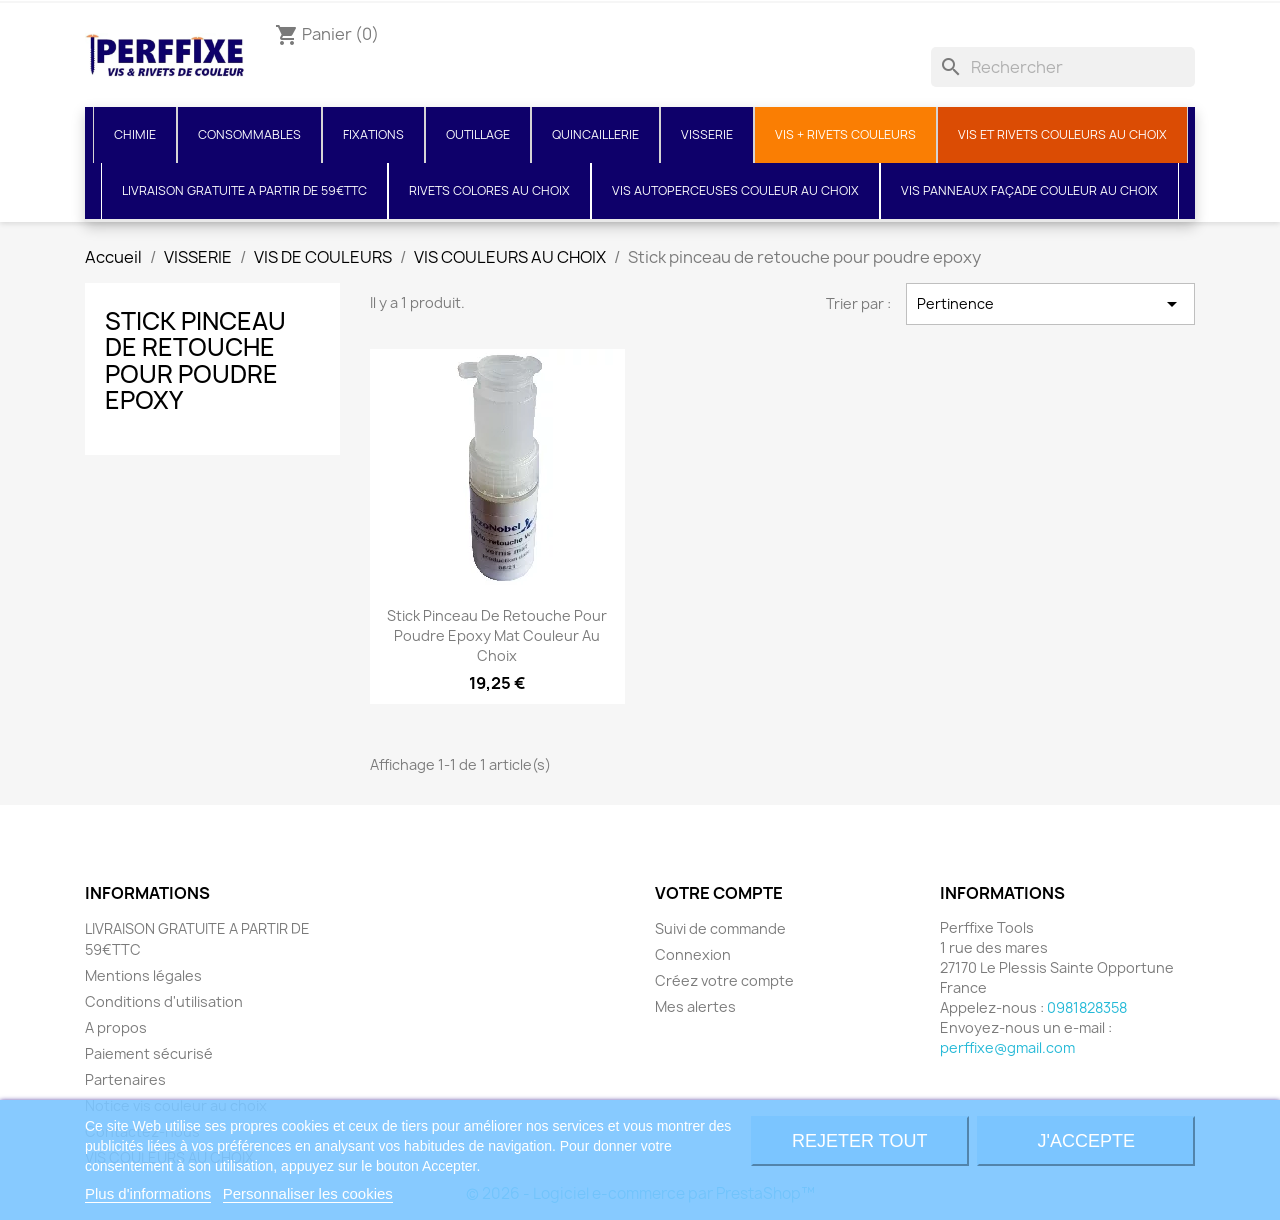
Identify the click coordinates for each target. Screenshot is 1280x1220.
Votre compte (719, 893)
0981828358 (1087, 1007)
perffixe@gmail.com (1007, 1047)
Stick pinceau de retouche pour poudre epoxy (195, 360)
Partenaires (125, 1079)
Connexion (693, 954)
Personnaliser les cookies (308, 1193)
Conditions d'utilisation (164, 1001)
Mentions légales (143, 975)
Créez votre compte (724, 980)
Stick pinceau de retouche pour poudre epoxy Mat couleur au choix (497, 635)
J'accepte (1086, 1141)
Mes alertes (695, 1006)
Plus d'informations (148, 1193)
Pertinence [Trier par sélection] (1050, 304)
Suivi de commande (720, 928)
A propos (116, 1027)
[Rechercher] (1063, 67)
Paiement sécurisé (149, 1053)
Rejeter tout (859, 1141)
